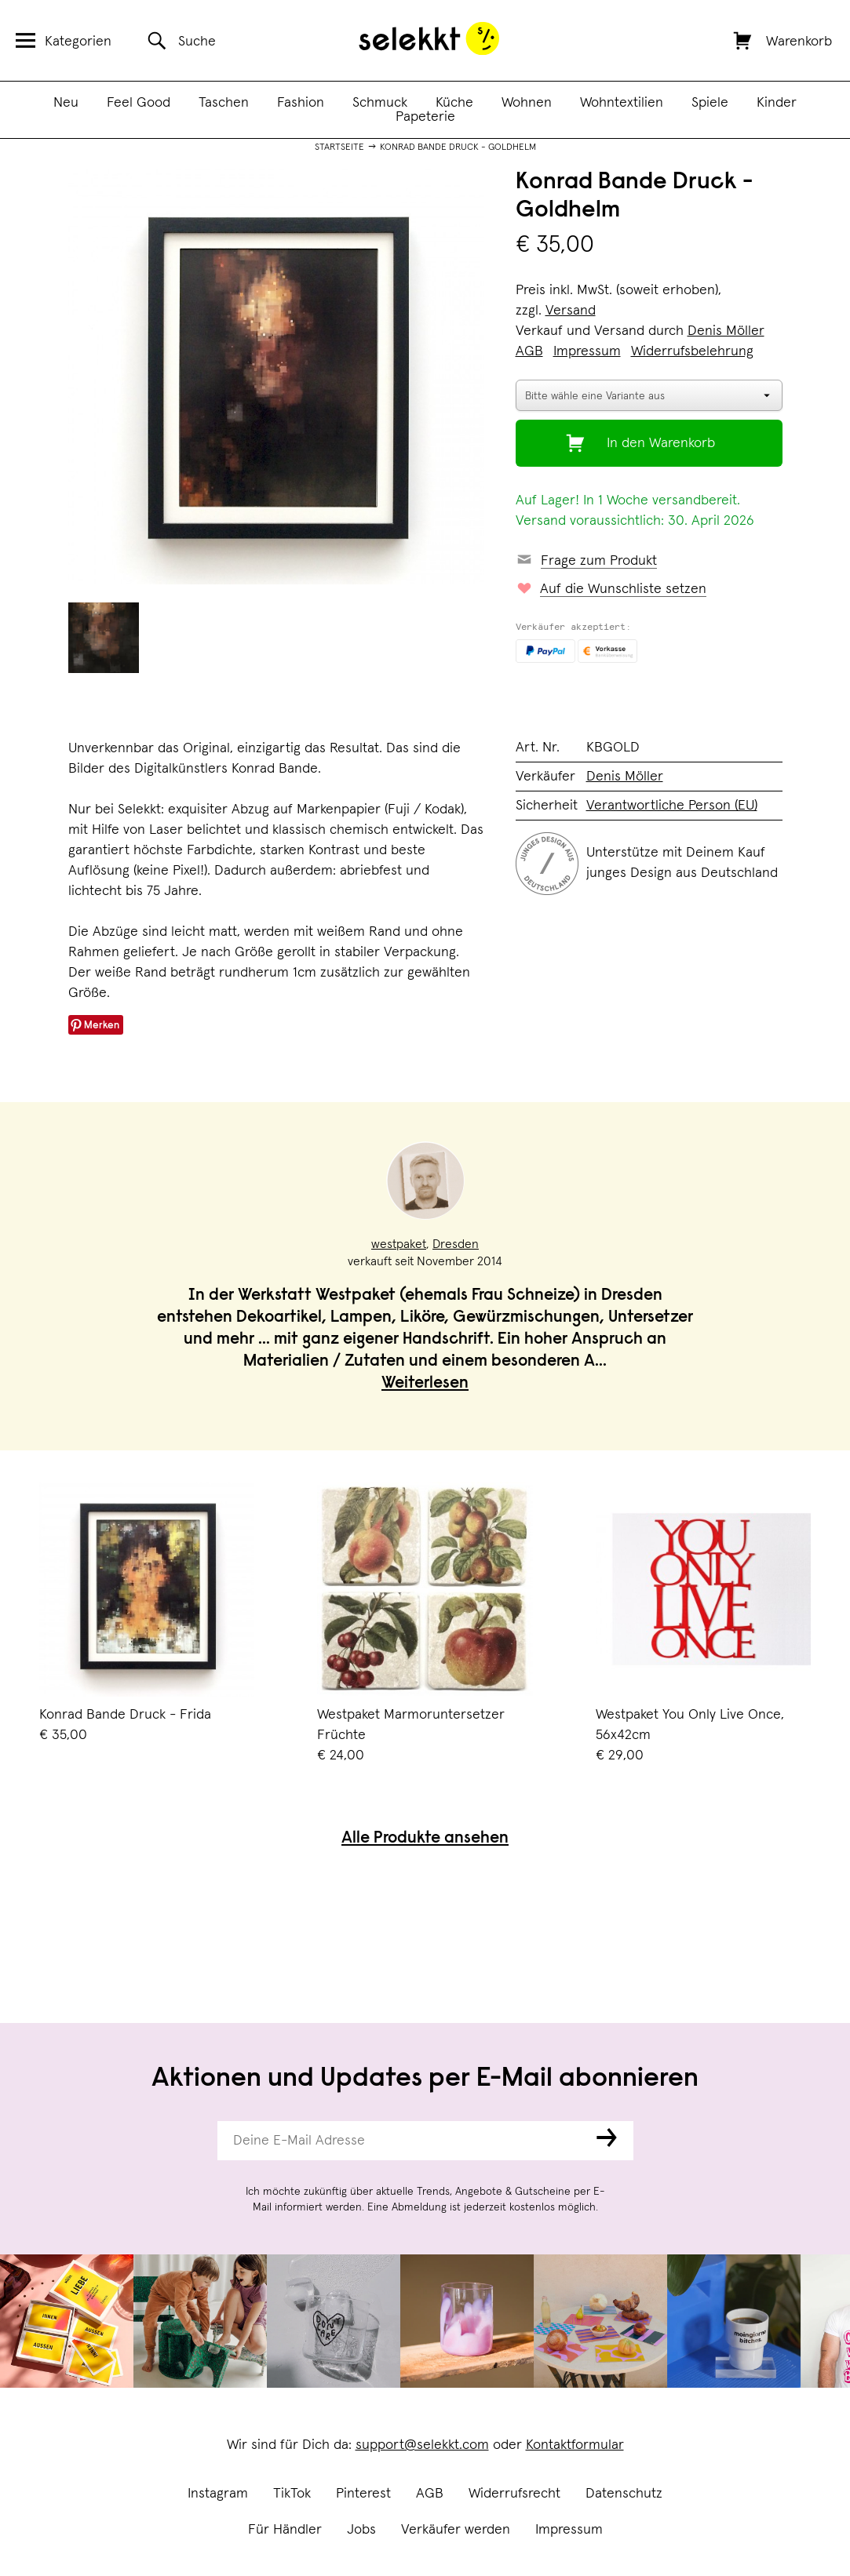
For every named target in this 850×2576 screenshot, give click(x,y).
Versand (570, 311)
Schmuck (379, 103)
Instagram (218, 2494)
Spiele (709, 103)
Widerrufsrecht (514, 2494)
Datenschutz (624, 2494)
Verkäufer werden (455, 2530)
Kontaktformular (575, 2445)
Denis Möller (726, 331)
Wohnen (527, 103)
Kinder (777, 103)
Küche (454, 103)
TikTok (292, 2494)
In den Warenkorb (661, 443)
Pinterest (363, 2494)
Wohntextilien (621, 103)
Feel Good (138, 103)
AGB (429, 2494)
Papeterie (425, 117)
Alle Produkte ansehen (425, 1839)
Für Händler (285, 2530)
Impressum (569, 2530)
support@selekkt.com (422, 2445)
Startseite (339, 147)
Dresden (455, 1244)
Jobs (361, 2530)
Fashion (300, 103)
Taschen (224, 103)
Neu (65, 103)
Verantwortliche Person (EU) (671, 806)
